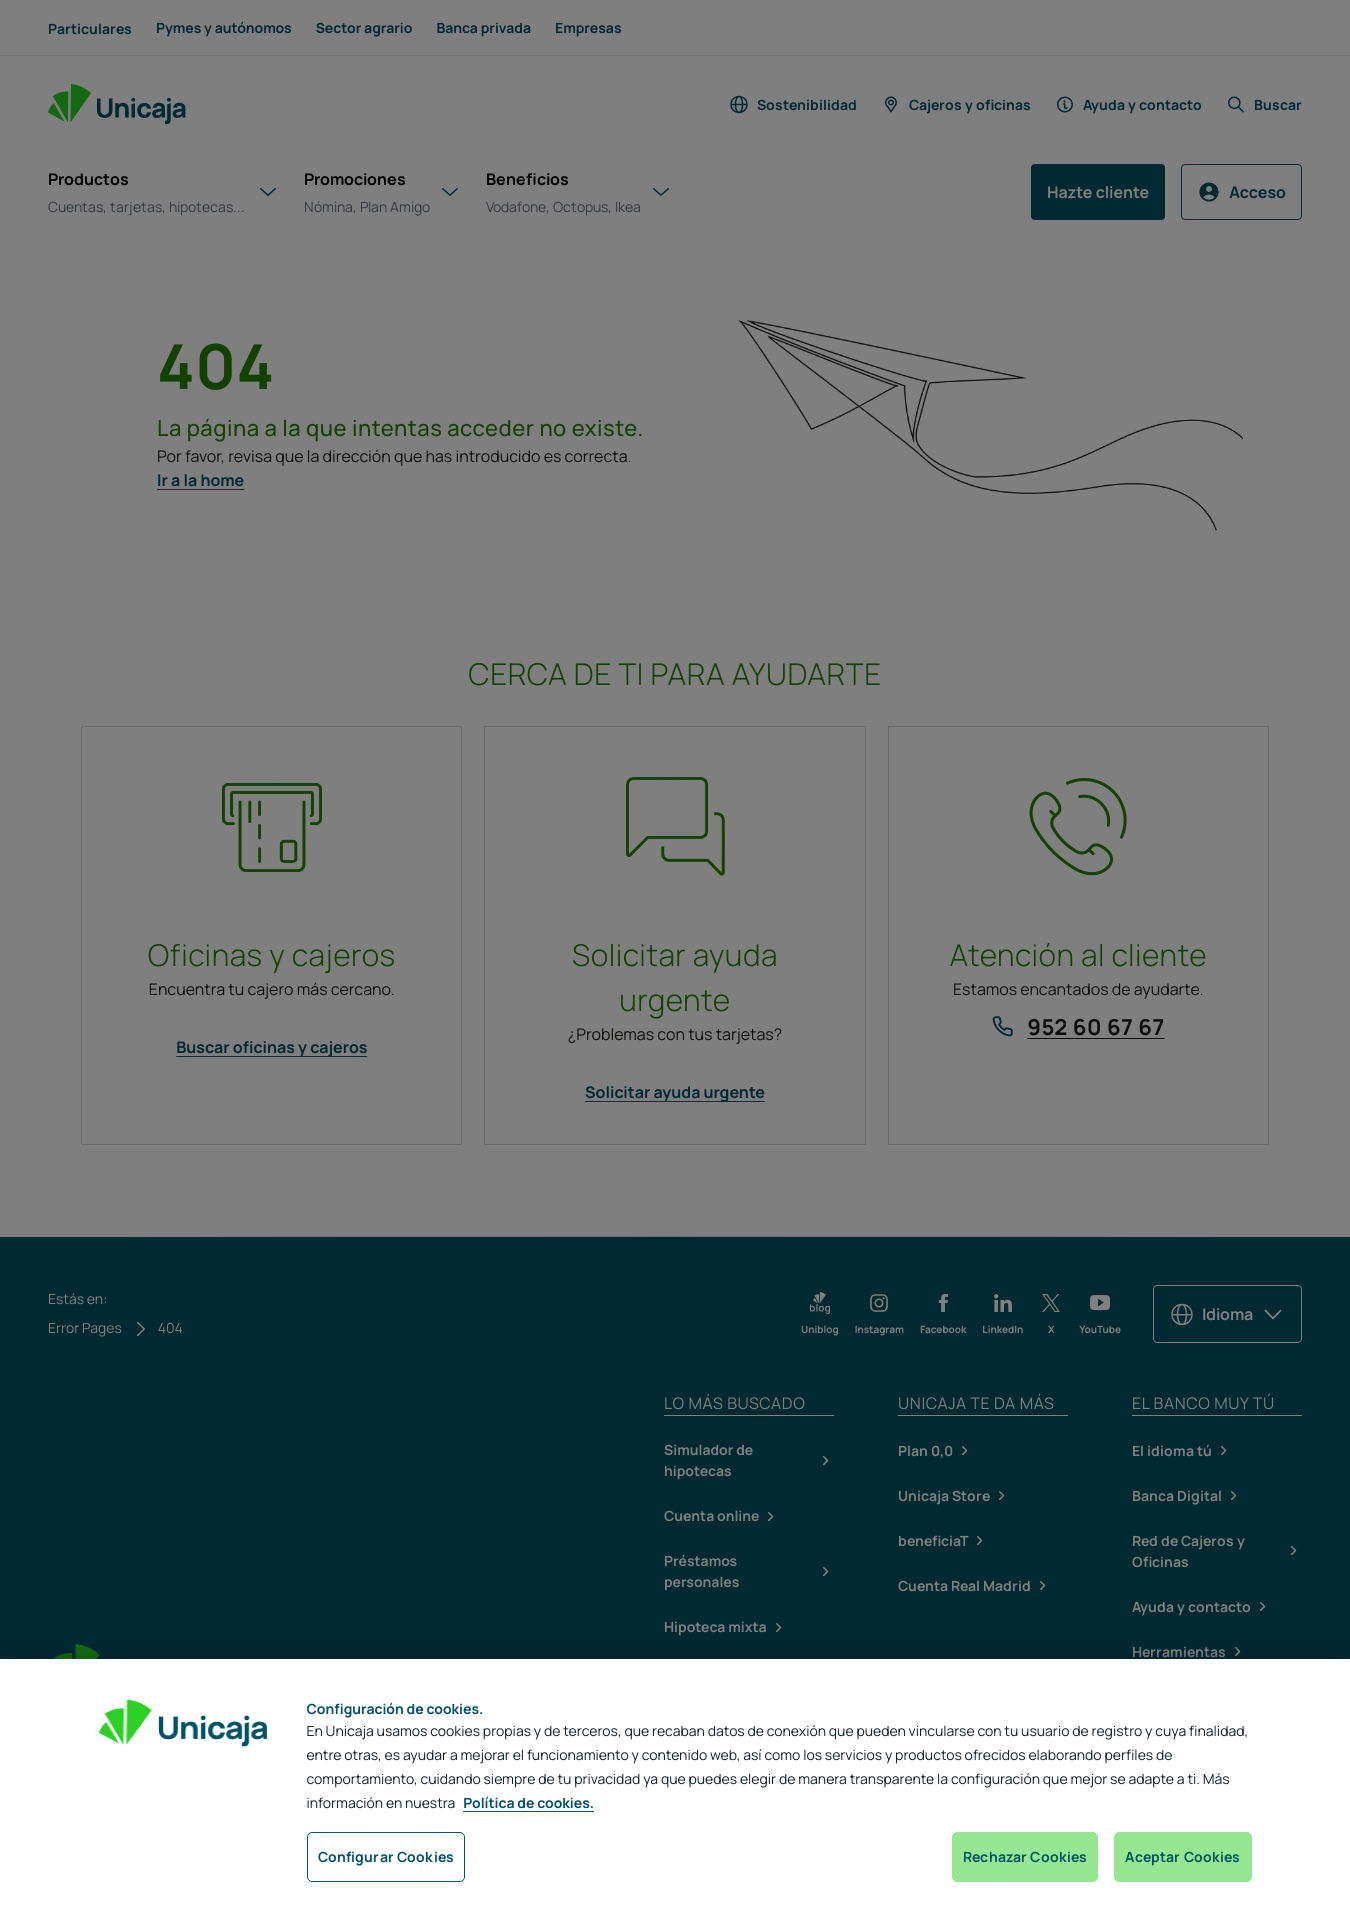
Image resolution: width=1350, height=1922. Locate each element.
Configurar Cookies (386, 1856)
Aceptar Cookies (1182, 1856)
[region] (675, 1790)
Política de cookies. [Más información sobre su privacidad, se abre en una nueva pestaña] (528, 1803)
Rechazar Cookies (1025, 1856)
